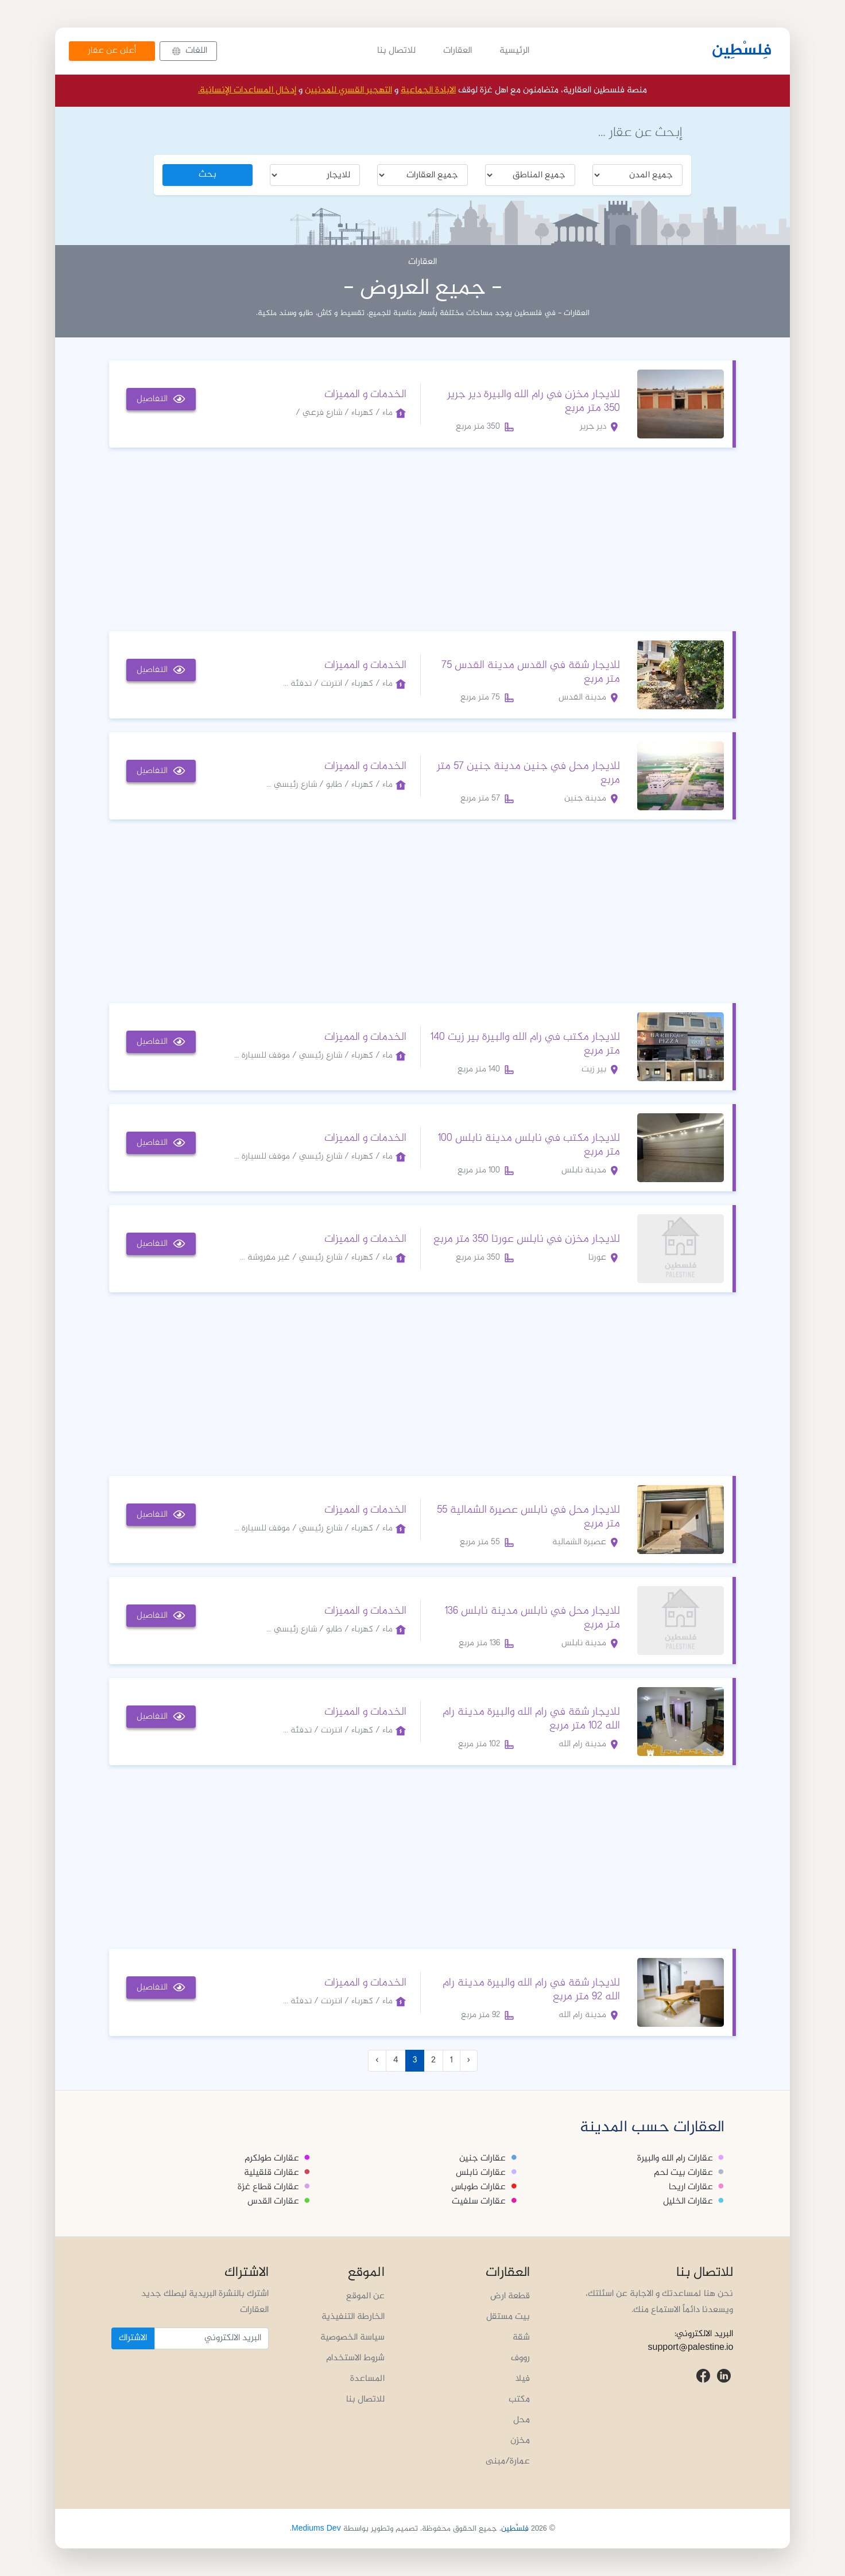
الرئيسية (514, 51)
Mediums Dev (316, 2528)
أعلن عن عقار (112, 51)
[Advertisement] (422, 537)
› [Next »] (376, 2060)
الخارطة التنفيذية (353, 2317)
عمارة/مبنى (508, 2461)
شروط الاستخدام (355, 2358)
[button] (188, 51)
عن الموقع (365, 2296)
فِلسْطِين (742, 51)
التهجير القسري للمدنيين (348, 90)
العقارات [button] (457, 51)
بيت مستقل (508, 2317)
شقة (521, 2337)
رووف (520, 2358)
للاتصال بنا (396, 51)
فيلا (522, 2379)
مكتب (519, 2399)
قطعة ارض (510, 2296)
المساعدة (367, 2379)
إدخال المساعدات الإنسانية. (247, 90)
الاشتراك (133, 2338)
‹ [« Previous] (468, 2060)
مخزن (520, 2441)
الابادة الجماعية (428, 90)
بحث (207, 174)
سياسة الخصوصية (352, 2337)
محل (521, 2420)
